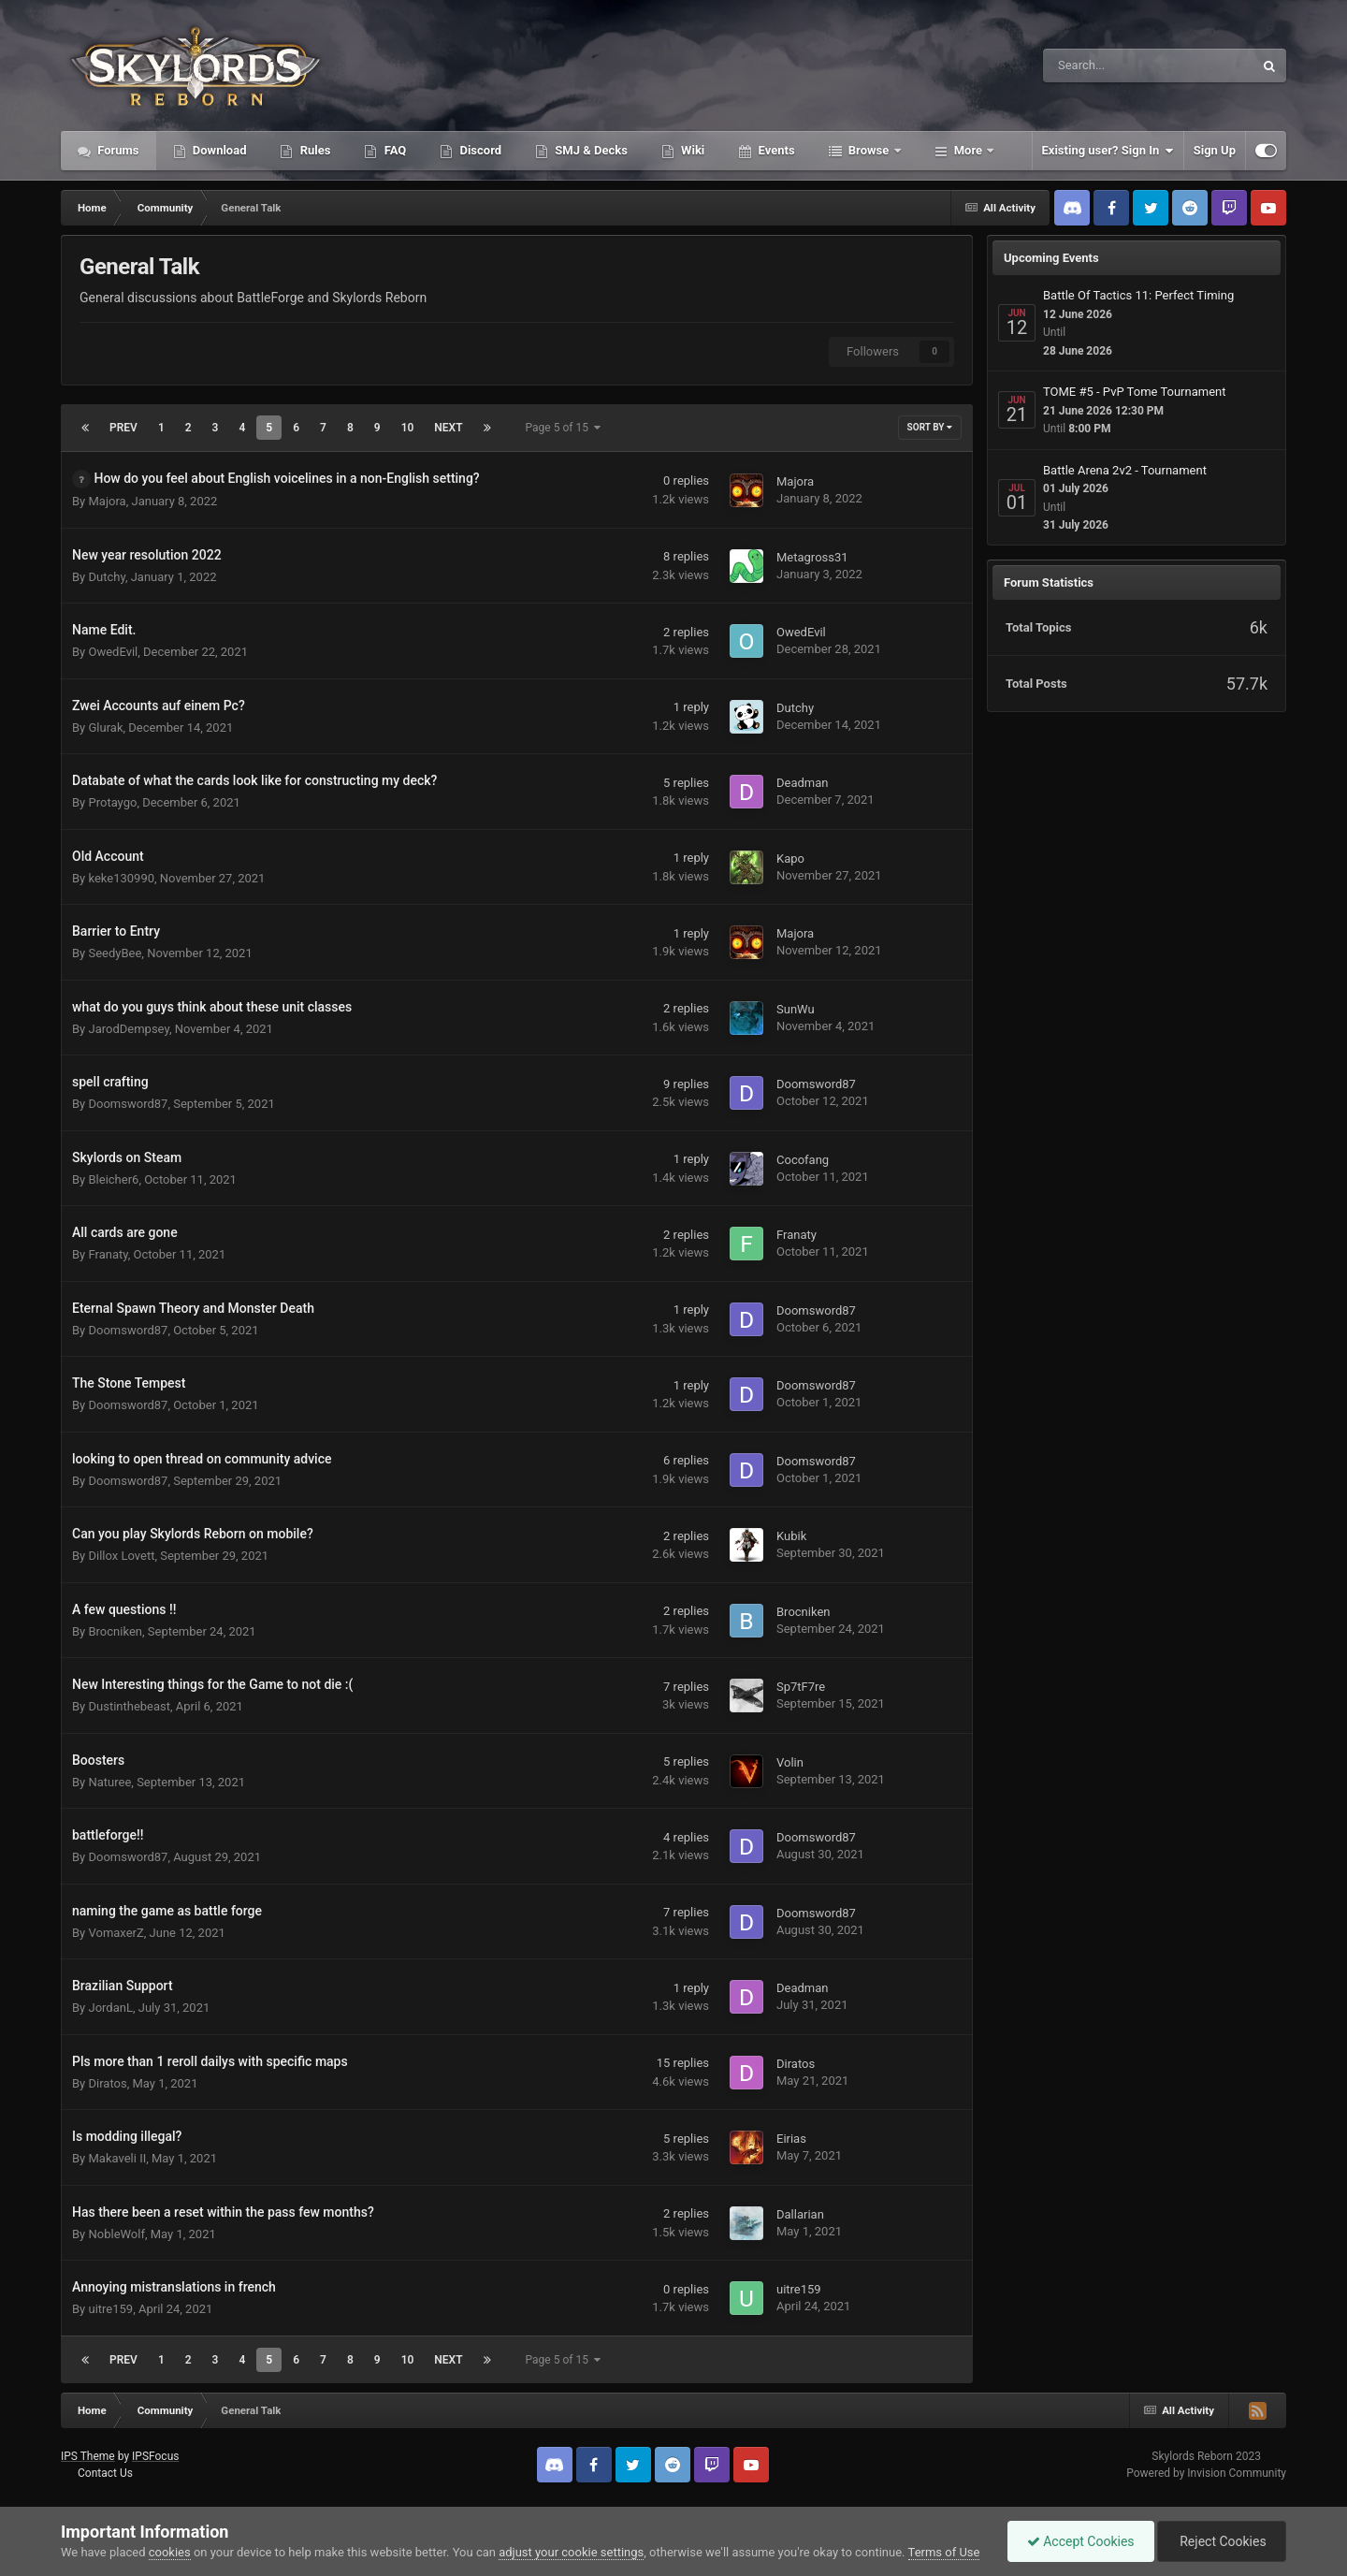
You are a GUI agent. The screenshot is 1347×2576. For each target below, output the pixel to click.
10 (407, 427)
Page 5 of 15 (563, 427)
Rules (313, 150)
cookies (170, 2552)
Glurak (105, 727)
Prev (123, 427)
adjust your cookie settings (571, 2552)
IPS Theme (88, 2456)
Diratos (107, 2083)
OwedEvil (113, 652)
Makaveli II (117, 2158)
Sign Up (1215, 150)
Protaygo (112, 802)
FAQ (393, 150)
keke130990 (121, 878)
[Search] (1101, 65)
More (968, 150)
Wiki (691, 150)
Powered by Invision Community (1206, 2473)
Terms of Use (944, 2552)
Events (774, 150)
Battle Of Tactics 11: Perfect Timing (1138, 295)
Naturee (109, 1782)
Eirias (791, 2139)
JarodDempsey (128, 1029)
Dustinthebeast (129, 1706)
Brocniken (114, 1631)
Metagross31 (812, 557)
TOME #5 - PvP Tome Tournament (1134, 392)
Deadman (802, 783)
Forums (116, 150)
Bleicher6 (113, 1179)
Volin (790, 1762)
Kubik (791, 1536)
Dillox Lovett (121, 1556)
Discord (478, 150)
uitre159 (110, 2309)
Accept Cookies (1081, 2541)
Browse (869, 150)
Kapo (790, 858)
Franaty (107, 1254)
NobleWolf (116, 2234)
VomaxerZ (115, 1933)
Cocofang (802, 1160)
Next (448, 427)
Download (218, 150)
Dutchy (106, 577)
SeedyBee (114, 953)
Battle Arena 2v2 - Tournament (1125, 470)
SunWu (795, 1009)
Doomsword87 (127, 1104)
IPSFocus (155, 2456)
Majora (106, 501)
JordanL (110, 2008)
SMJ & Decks (590, 150)
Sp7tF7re (800, 1687)
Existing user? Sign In (1108, 150)
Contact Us (105, 2473)
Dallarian (800, 2214)
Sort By (929, 427)
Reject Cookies (1222, 2541)
